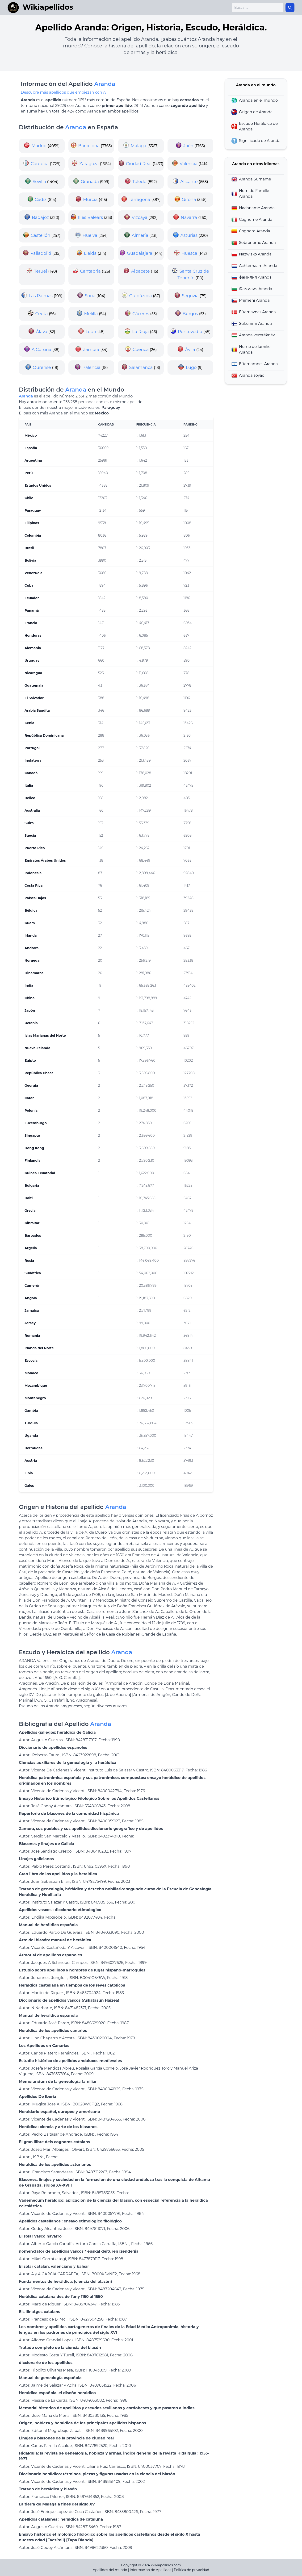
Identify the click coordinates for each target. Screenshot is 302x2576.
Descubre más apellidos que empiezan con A (63, 92)
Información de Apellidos (150, 2570)
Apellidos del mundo (110, 2570)
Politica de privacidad (191, 2570)
